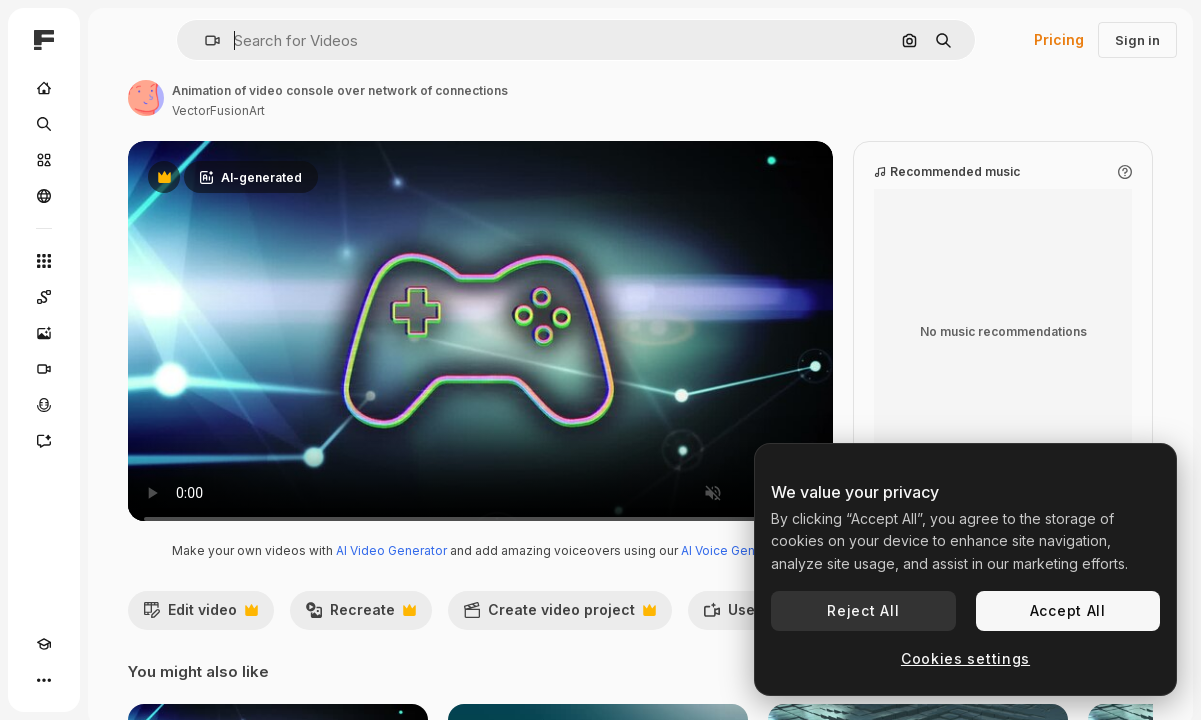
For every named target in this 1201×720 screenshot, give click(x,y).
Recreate (360, 635)
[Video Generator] (44, 369)
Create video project (559, 635)
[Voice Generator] (44, 405)
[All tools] (44, 261)
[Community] (44, 196)
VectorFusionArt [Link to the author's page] (218, 110)
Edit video (200, 635)
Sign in (1137, 40)
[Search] (44, 124)
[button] (204, 40)
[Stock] (44, 160)
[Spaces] (44, 297)
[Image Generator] (44, 333)
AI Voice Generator (735, 570)
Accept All (1068, 610)
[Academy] (44, 644)
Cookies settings (965, 658)
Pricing (1059, 39)
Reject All (863, 610)
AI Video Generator (391, 570)
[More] (44, 680)
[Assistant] (44, 441)
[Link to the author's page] (146, 98)
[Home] (44, 88)
